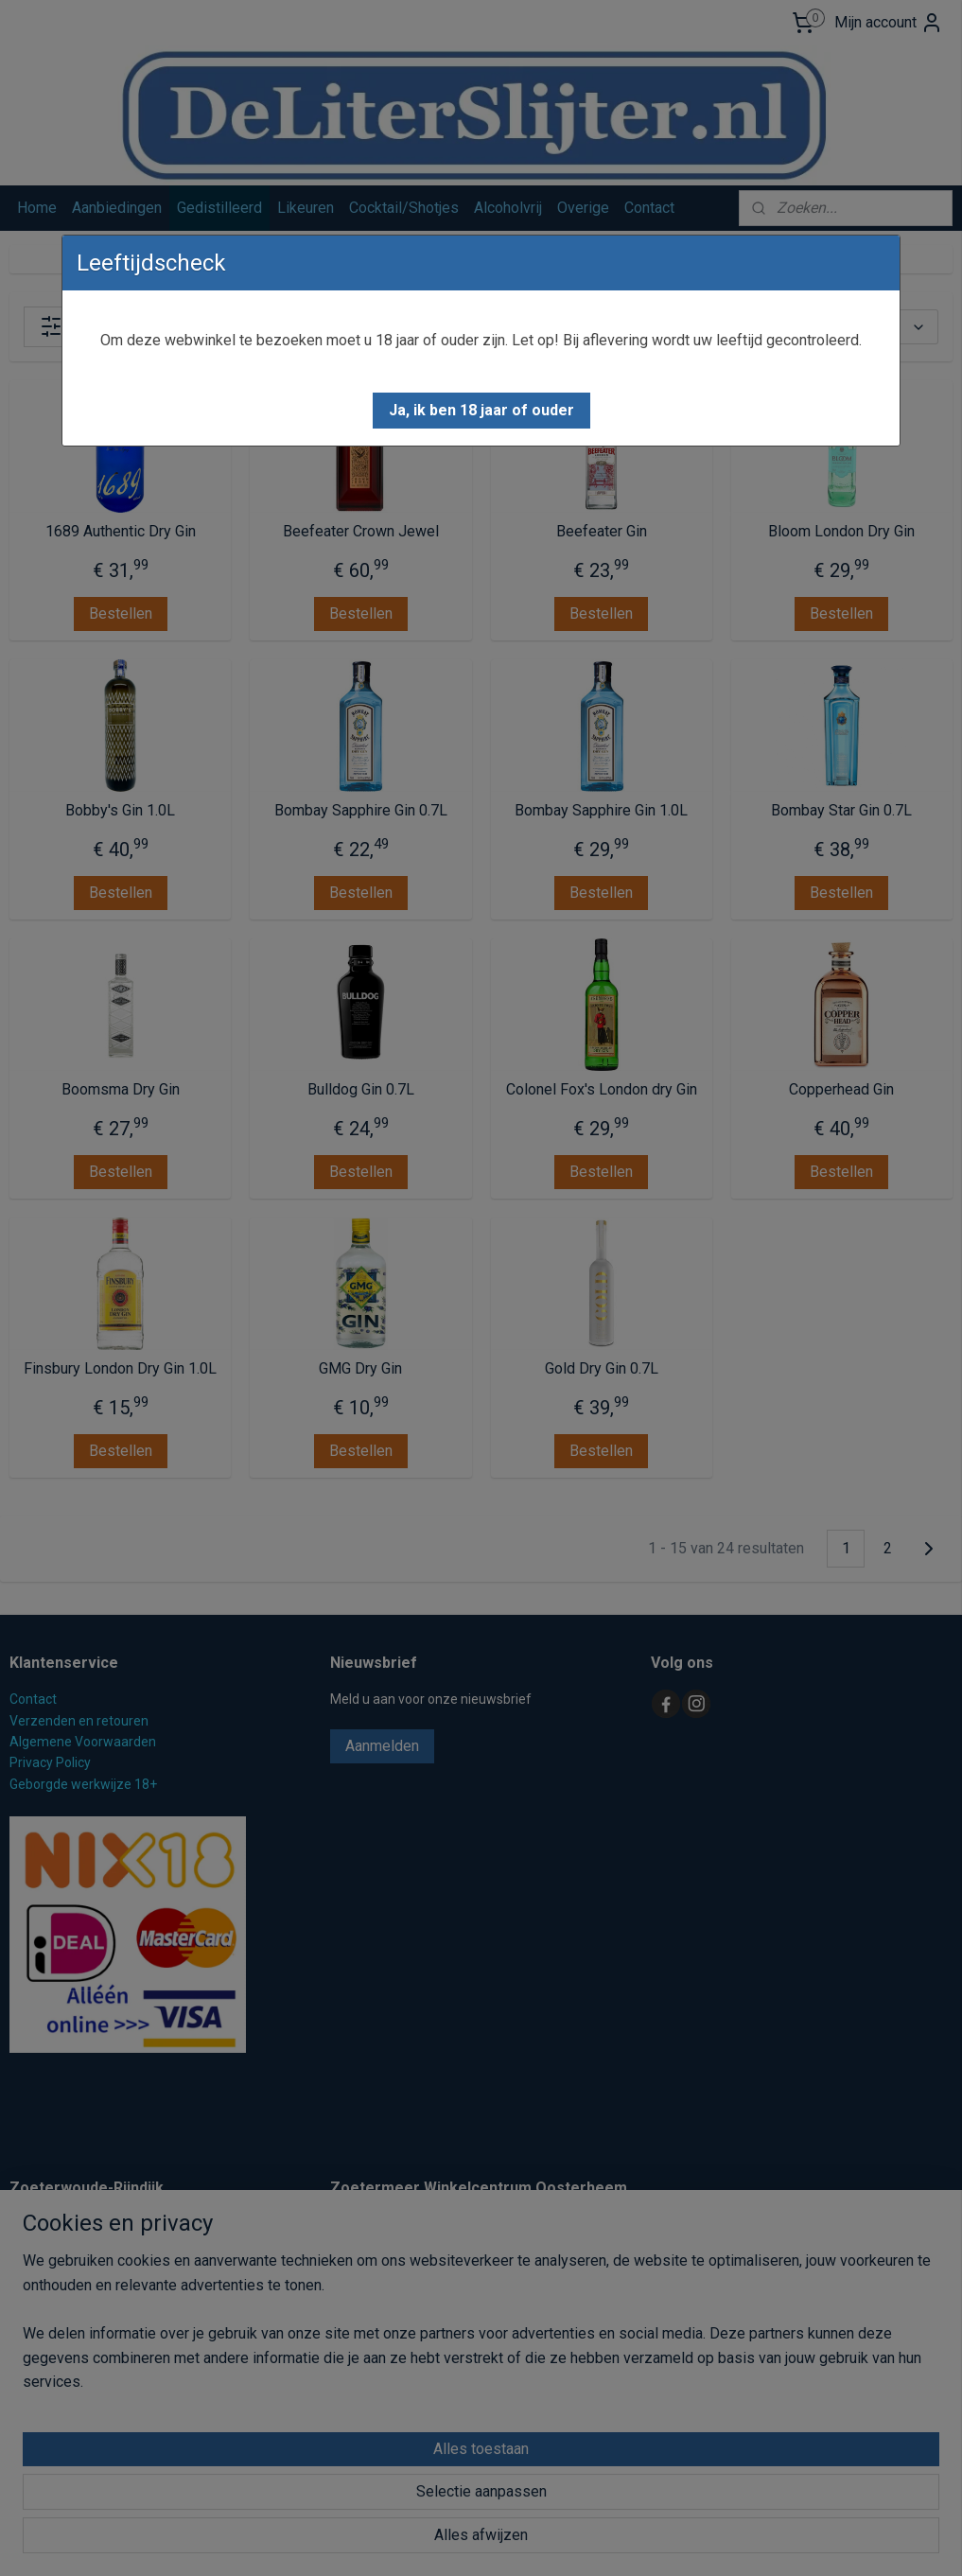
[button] (481, 411)
